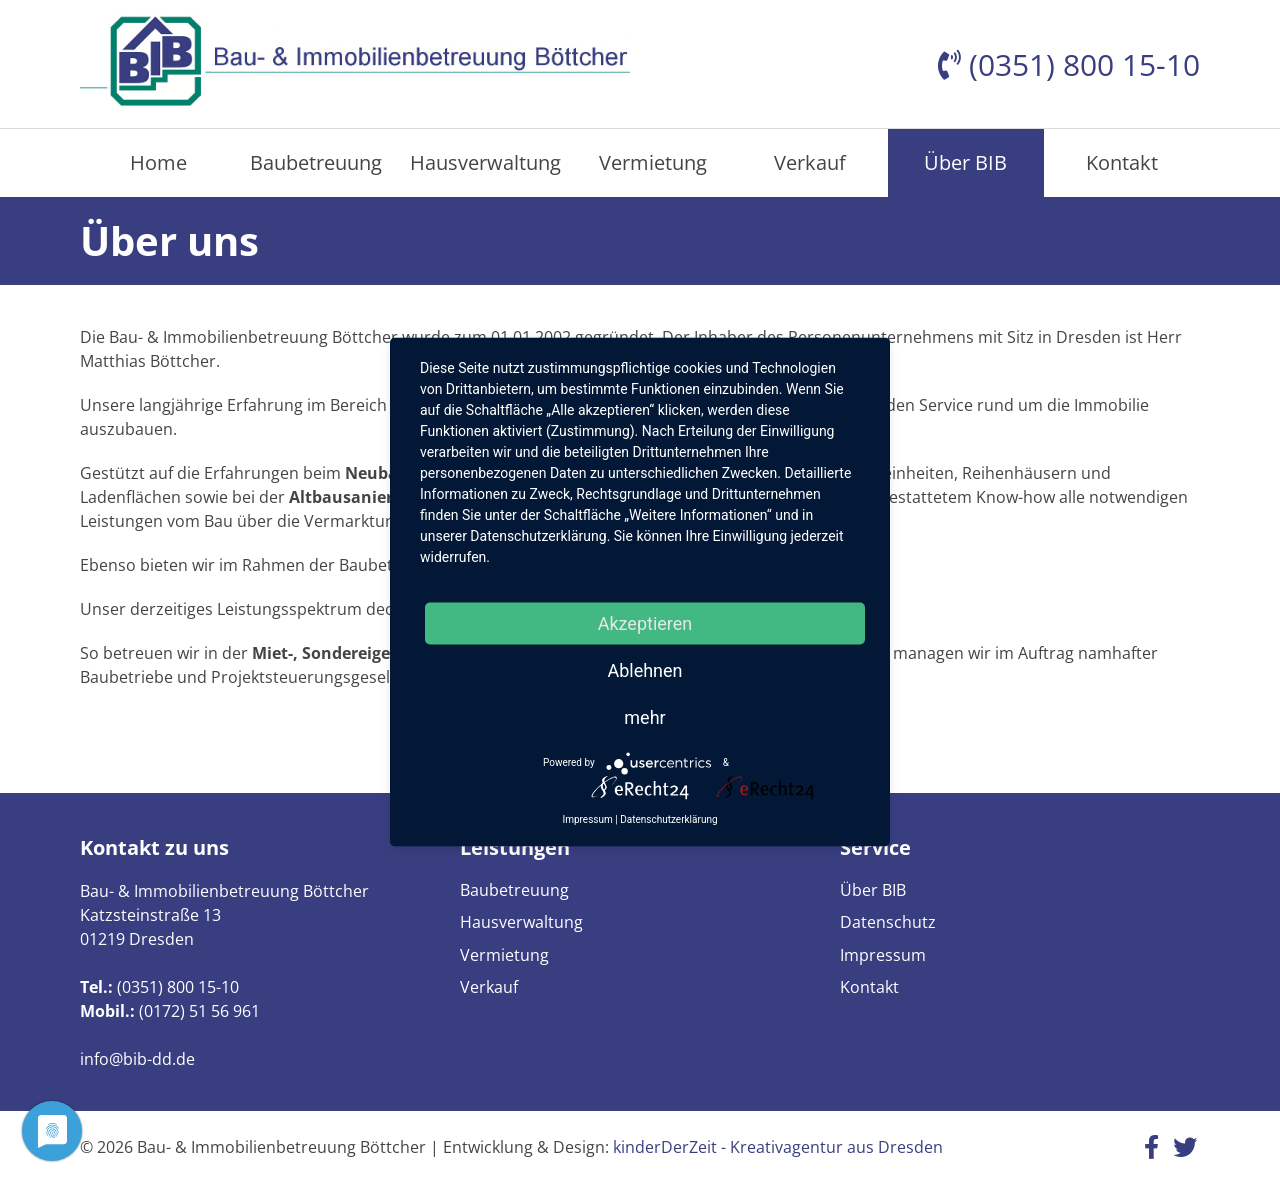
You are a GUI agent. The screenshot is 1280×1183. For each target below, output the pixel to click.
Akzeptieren (645, 622)
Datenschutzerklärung (668, 818)
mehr (644, 716)
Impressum (883, 955)
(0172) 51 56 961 (199, 1011)
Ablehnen (644, 669)
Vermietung (653, 162)
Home (158, 162)
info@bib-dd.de (137, 1059)
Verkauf (810, 162)
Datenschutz (888, 922)
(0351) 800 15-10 (178, 987)
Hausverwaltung (485, 162)
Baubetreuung (316, 162)
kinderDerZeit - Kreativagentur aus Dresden (778, 1147)
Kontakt (1122, 162)
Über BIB (965, 162)
